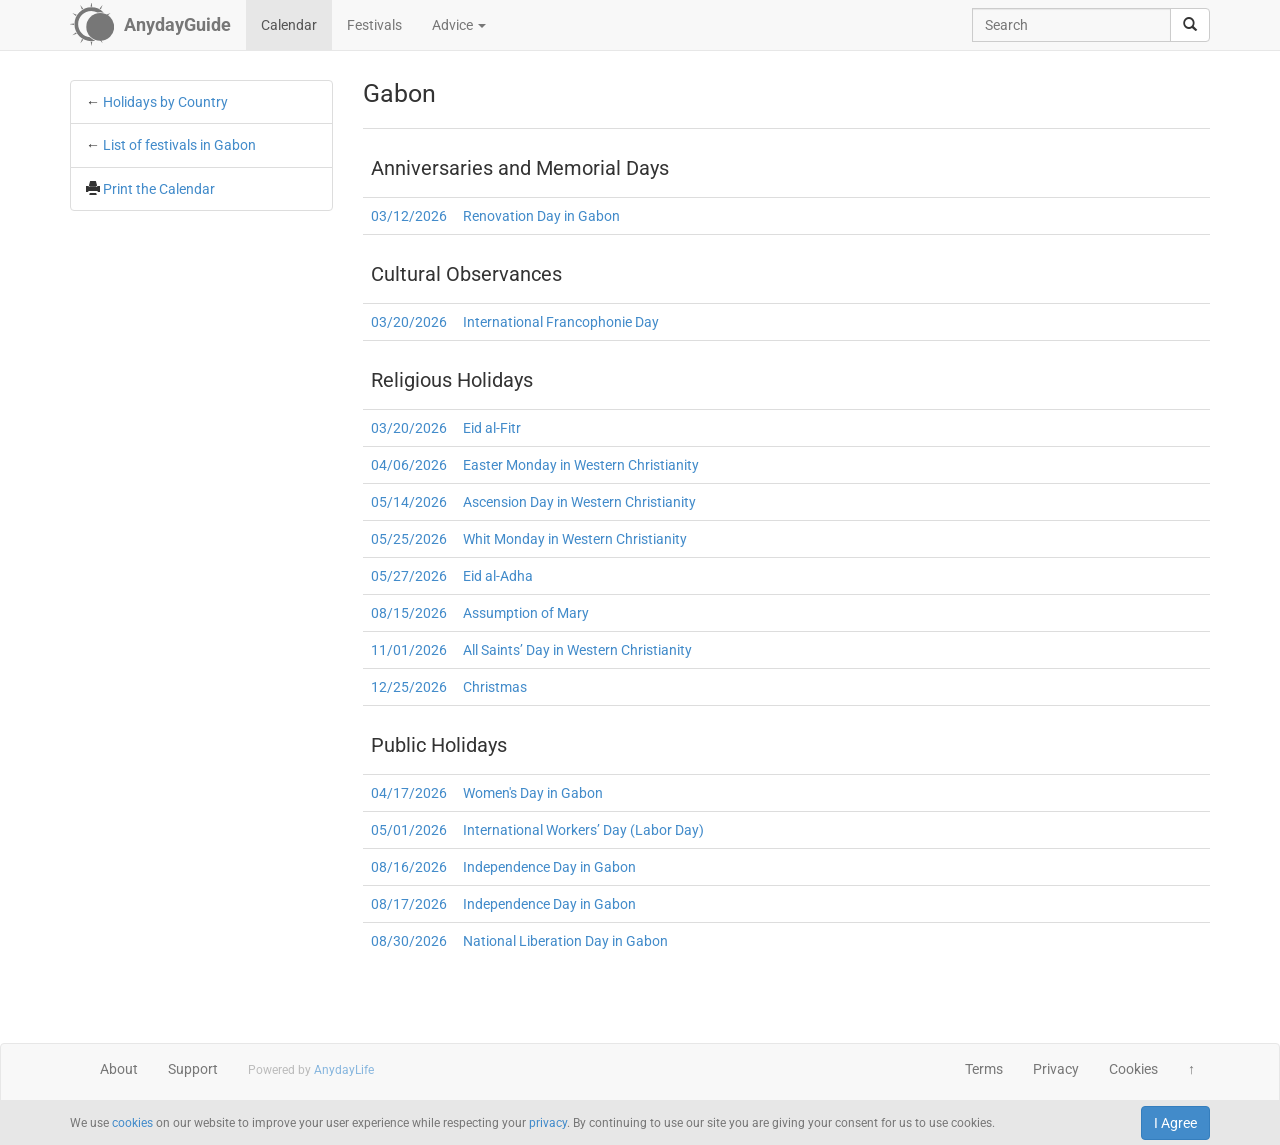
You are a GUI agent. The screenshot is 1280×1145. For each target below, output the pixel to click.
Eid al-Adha (498, 576)
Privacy (1056, 1069)
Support (193, 1069)
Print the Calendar (159, 189)
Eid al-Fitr (492, 428)
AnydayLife (344, 1070)
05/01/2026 (409, 830)
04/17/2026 (409, 793)
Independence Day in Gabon (549, 867)
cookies (132, 1123)
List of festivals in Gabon (179, 145)
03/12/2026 (409, 216)
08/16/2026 (409, 867)
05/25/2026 (409, 539)
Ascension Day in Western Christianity (579, 502)
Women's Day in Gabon (533, 793)
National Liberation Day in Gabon (565, 941)
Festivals (374, 25)
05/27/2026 (409, 576)
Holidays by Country (165, 102)
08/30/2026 (409, 941)
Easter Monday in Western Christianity (581, 465)
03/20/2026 (409, 322)
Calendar (289, 25)
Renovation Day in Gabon (541, 216)
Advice (459, 25)
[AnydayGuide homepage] (150, 25)
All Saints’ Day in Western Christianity (577, 650)
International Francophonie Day (561, 322)
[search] (1190, 25)
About (119, 1069)
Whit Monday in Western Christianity (575, 539)
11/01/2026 (409, 650)
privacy (548, 1123)
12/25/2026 (409, 687)
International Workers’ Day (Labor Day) (583, 830)
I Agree (1175, 1123)
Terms (984, 1069)
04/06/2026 (409, 465)
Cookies (1133, 1069)
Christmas (495, 687)
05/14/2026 (409, 502)
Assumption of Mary (526, 613)
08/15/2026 (409, 613)
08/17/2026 (409, 904)
